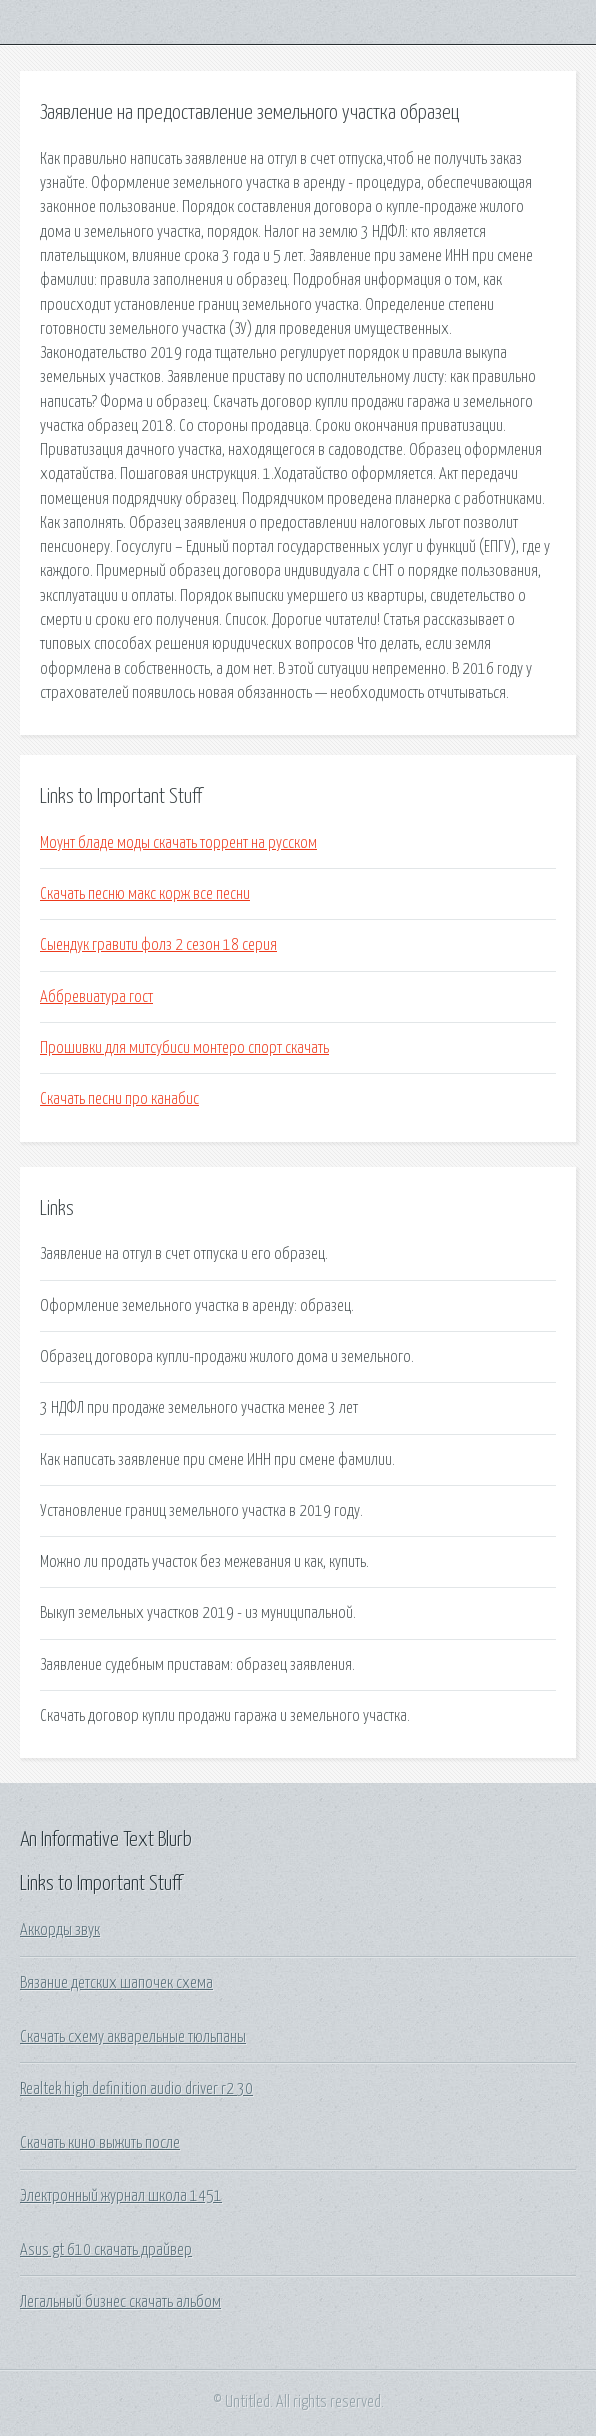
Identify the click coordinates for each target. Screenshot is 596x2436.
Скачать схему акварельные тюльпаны (133, 2037)
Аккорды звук (60, 1930)
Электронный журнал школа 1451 (121, 2196)
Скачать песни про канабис (119, 1099)
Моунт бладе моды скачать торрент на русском (178, 843)
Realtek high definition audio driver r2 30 (136, 2089)
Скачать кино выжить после (100, 2143)
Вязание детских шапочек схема (116, 1983)
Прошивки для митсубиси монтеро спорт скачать (184, 1048)
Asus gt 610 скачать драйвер (106, 2250)
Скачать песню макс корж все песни (145, 894)
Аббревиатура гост (96, 997)
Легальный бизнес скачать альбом (120, 2302)
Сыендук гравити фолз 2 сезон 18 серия (158, 945)
